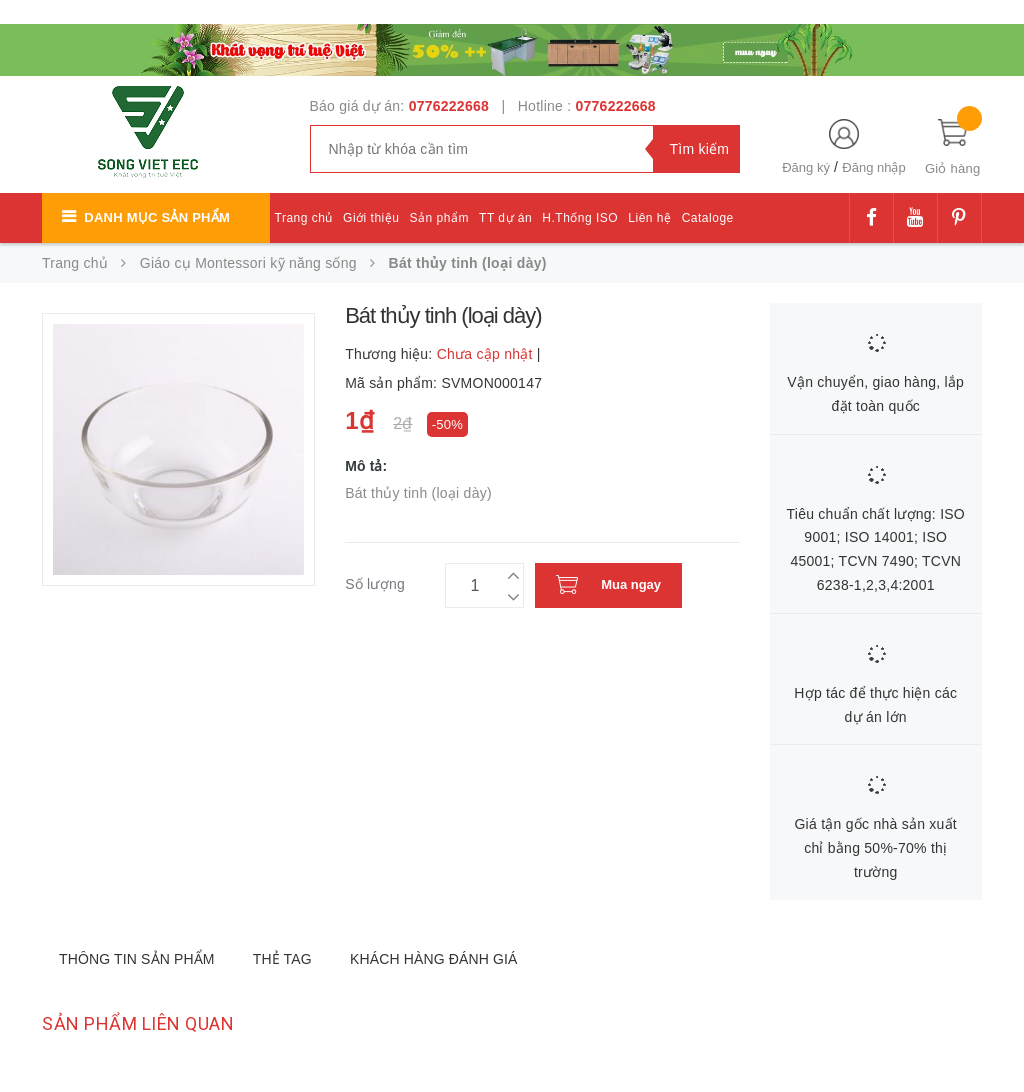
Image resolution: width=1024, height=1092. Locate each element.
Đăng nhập (873, 167)
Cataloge (708, 218)
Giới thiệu (371, 218)
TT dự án (505, 218)
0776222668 (449, 106)
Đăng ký (806, 167)
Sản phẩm (439, 218)
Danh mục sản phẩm (157, 217)
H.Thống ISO (580, 218)
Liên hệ (649, 218)
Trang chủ (304, 218)
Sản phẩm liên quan (138, 1023)
